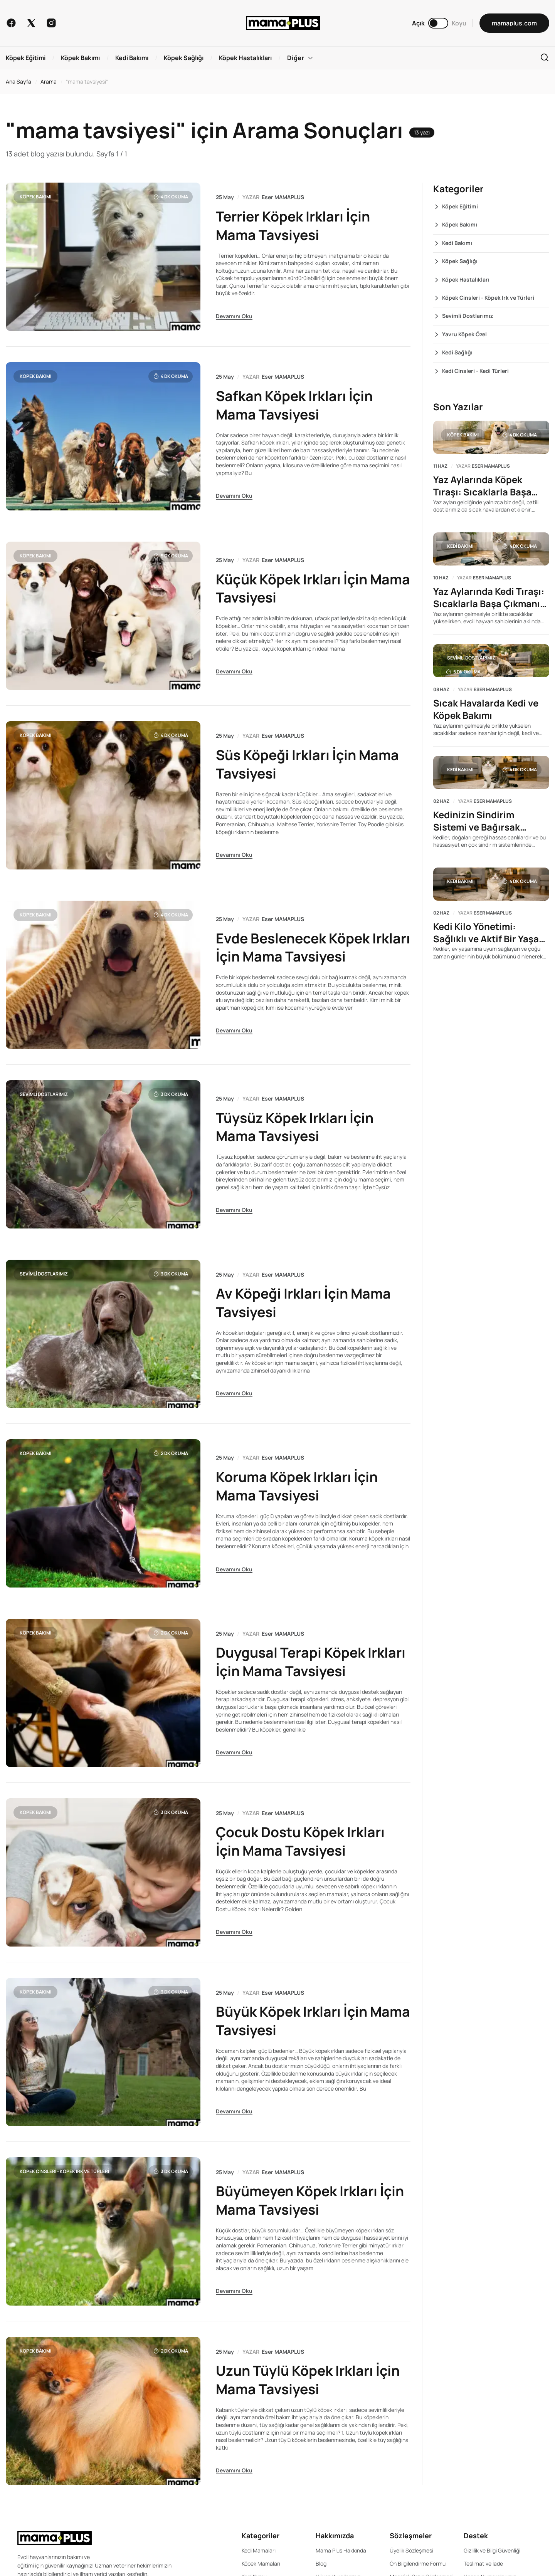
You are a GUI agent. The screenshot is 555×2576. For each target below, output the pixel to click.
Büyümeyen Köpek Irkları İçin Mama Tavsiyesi (311, 2199)
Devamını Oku (234, 316)
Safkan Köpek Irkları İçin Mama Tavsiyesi (295, 404)
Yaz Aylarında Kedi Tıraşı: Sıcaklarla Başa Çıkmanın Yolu (489, 598)
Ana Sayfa (18, 81)
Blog (321, 2562)
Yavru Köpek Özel (464, 334)
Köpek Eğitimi (460, 206)
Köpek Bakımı (35, 196)
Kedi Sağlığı (457, 352)
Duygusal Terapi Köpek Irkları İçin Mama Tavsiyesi (311, 1661)
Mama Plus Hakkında (341, 2549)
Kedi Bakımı (457, 243)
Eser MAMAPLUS (283, 197)
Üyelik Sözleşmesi (411, 2549)
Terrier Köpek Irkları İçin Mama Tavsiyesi (294, 225)
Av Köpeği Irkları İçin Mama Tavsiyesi (304, 1302)
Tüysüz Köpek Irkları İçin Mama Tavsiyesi (295, 1126)
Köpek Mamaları (261, 2562)
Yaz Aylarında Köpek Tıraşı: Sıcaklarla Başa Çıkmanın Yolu (482, 486)
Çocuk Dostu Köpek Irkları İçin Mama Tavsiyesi (301, 1840)
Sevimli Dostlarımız (44, 1093)
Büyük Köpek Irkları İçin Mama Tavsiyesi (292, 2019)
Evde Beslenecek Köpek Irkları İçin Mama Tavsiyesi (302, 946)
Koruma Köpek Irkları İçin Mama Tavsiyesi (297, 1485)
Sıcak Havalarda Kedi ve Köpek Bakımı (486, 710)
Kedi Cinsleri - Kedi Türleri (475, 370)
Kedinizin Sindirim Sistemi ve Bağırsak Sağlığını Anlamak (476, 821)
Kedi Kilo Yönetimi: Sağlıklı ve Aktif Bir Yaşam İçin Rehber (490, 933)
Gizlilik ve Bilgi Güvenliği (492, 2549)
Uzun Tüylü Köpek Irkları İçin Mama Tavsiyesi (309, 2378)
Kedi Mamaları (259, 2549)
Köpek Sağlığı (460, 261)
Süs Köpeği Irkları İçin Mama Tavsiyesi (308, 763)
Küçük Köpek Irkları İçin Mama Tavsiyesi (292, 588)
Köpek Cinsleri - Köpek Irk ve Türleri (64, 2170)
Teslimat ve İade (483, 2562)
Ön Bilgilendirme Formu (418, 2562)
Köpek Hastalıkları (465, 279)
